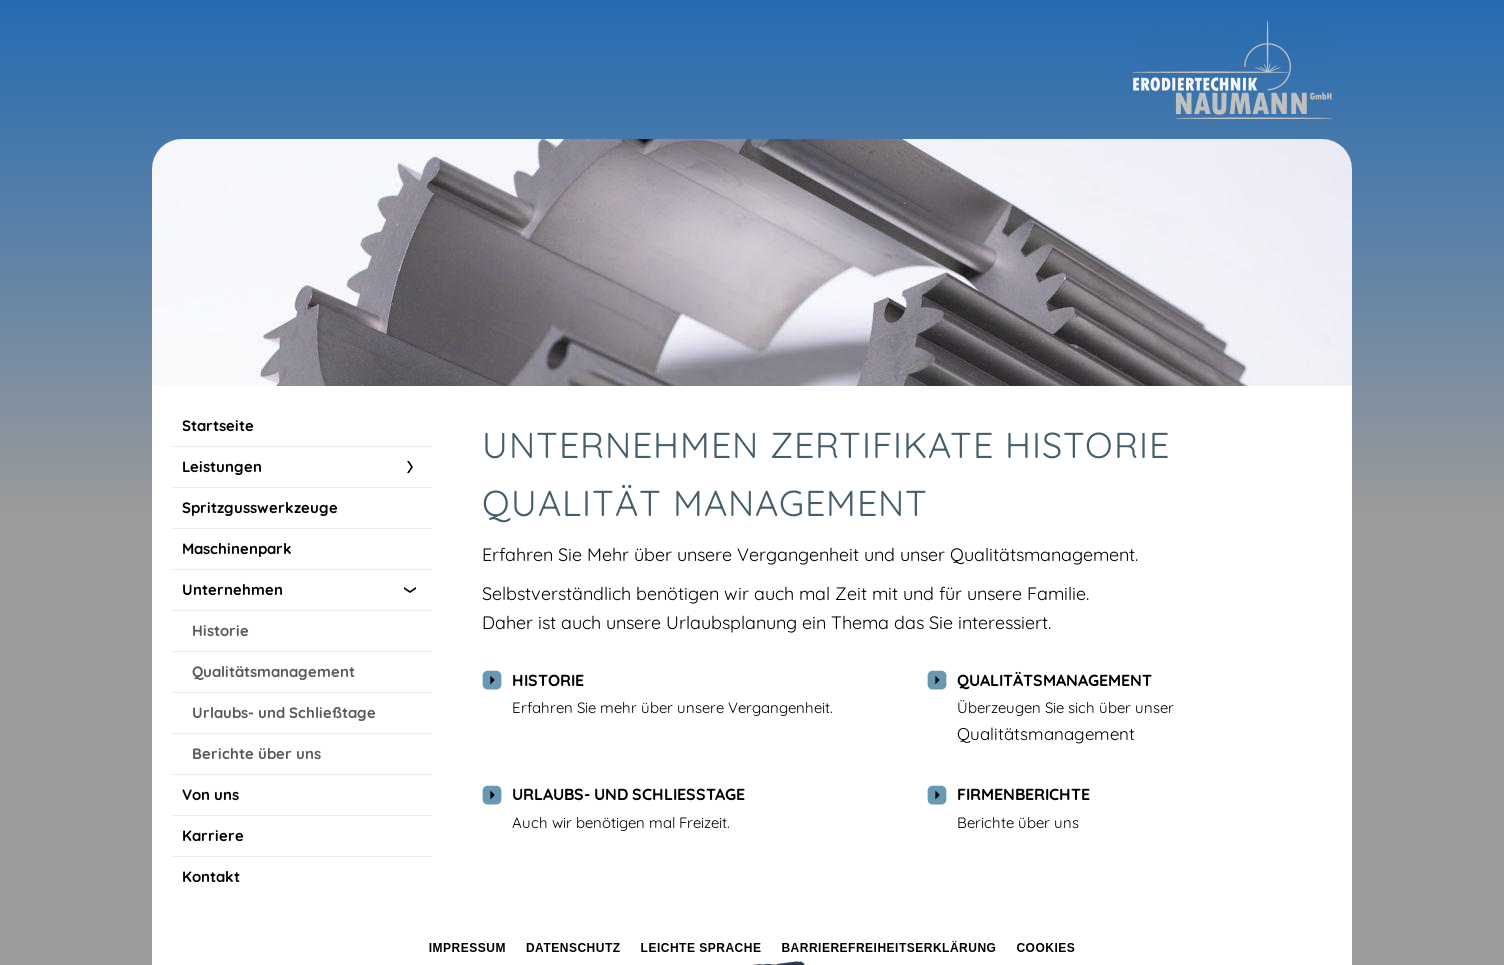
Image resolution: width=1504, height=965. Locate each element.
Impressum (467, 948)
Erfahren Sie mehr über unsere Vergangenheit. (672, 707)
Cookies (1045, 948)
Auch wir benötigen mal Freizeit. (621, 822)
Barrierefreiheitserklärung (888, 948)
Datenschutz (573, 948)
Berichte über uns (1018, 822)
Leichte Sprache (701, 948)
